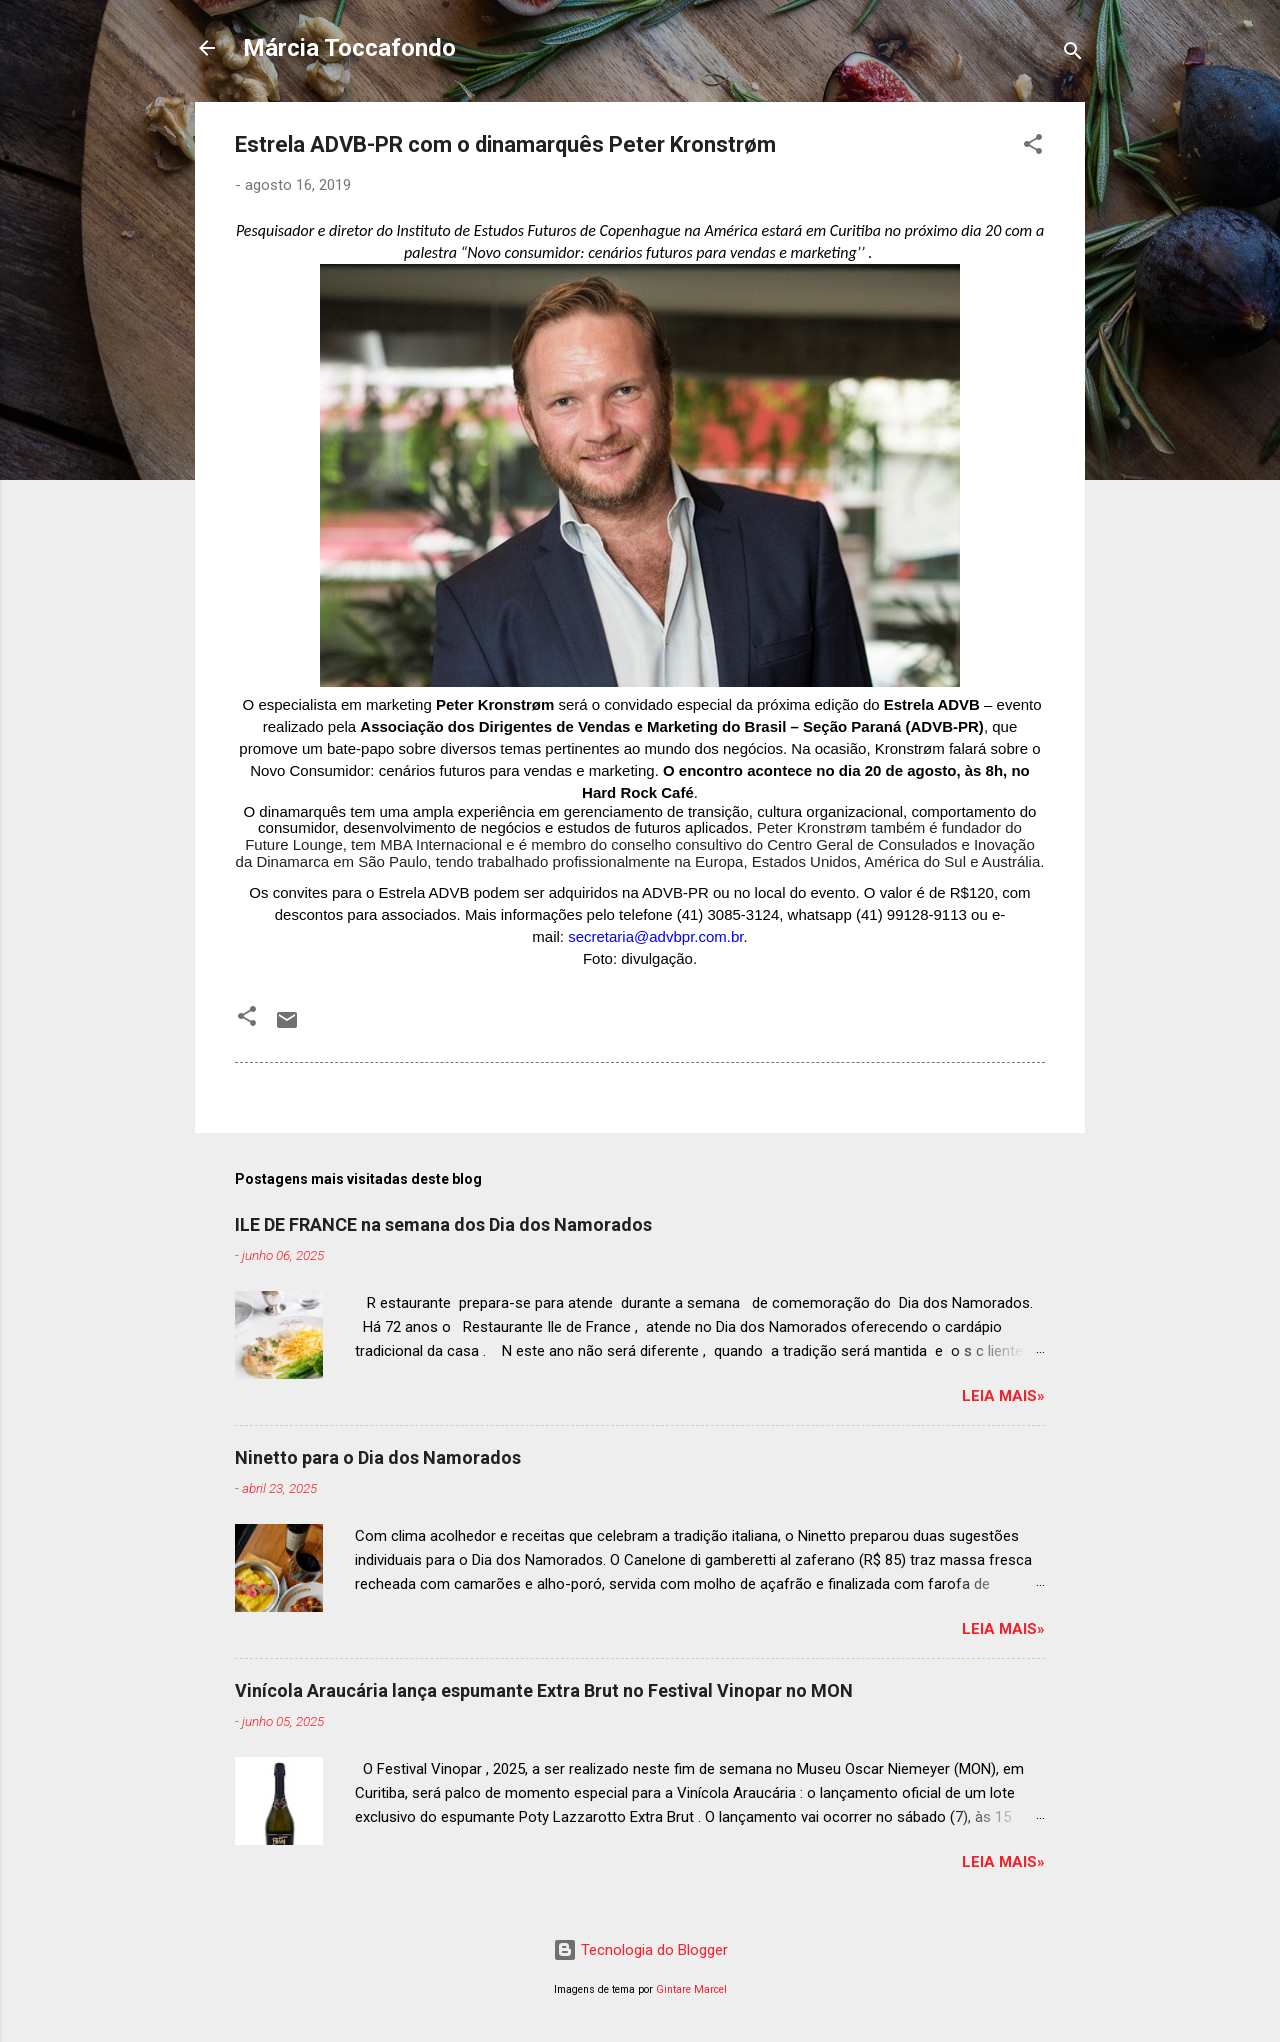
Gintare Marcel (691, 1989)
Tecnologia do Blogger (640, 1950)
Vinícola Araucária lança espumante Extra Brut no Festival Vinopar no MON (544, 1690)
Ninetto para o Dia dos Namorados (378, 1457)
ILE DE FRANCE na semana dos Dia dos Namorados (443, 1224)
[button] (1033, 147)
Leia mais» (1003, 1396)
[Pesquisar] (1073, 54)
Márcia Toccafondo (349, 48)
